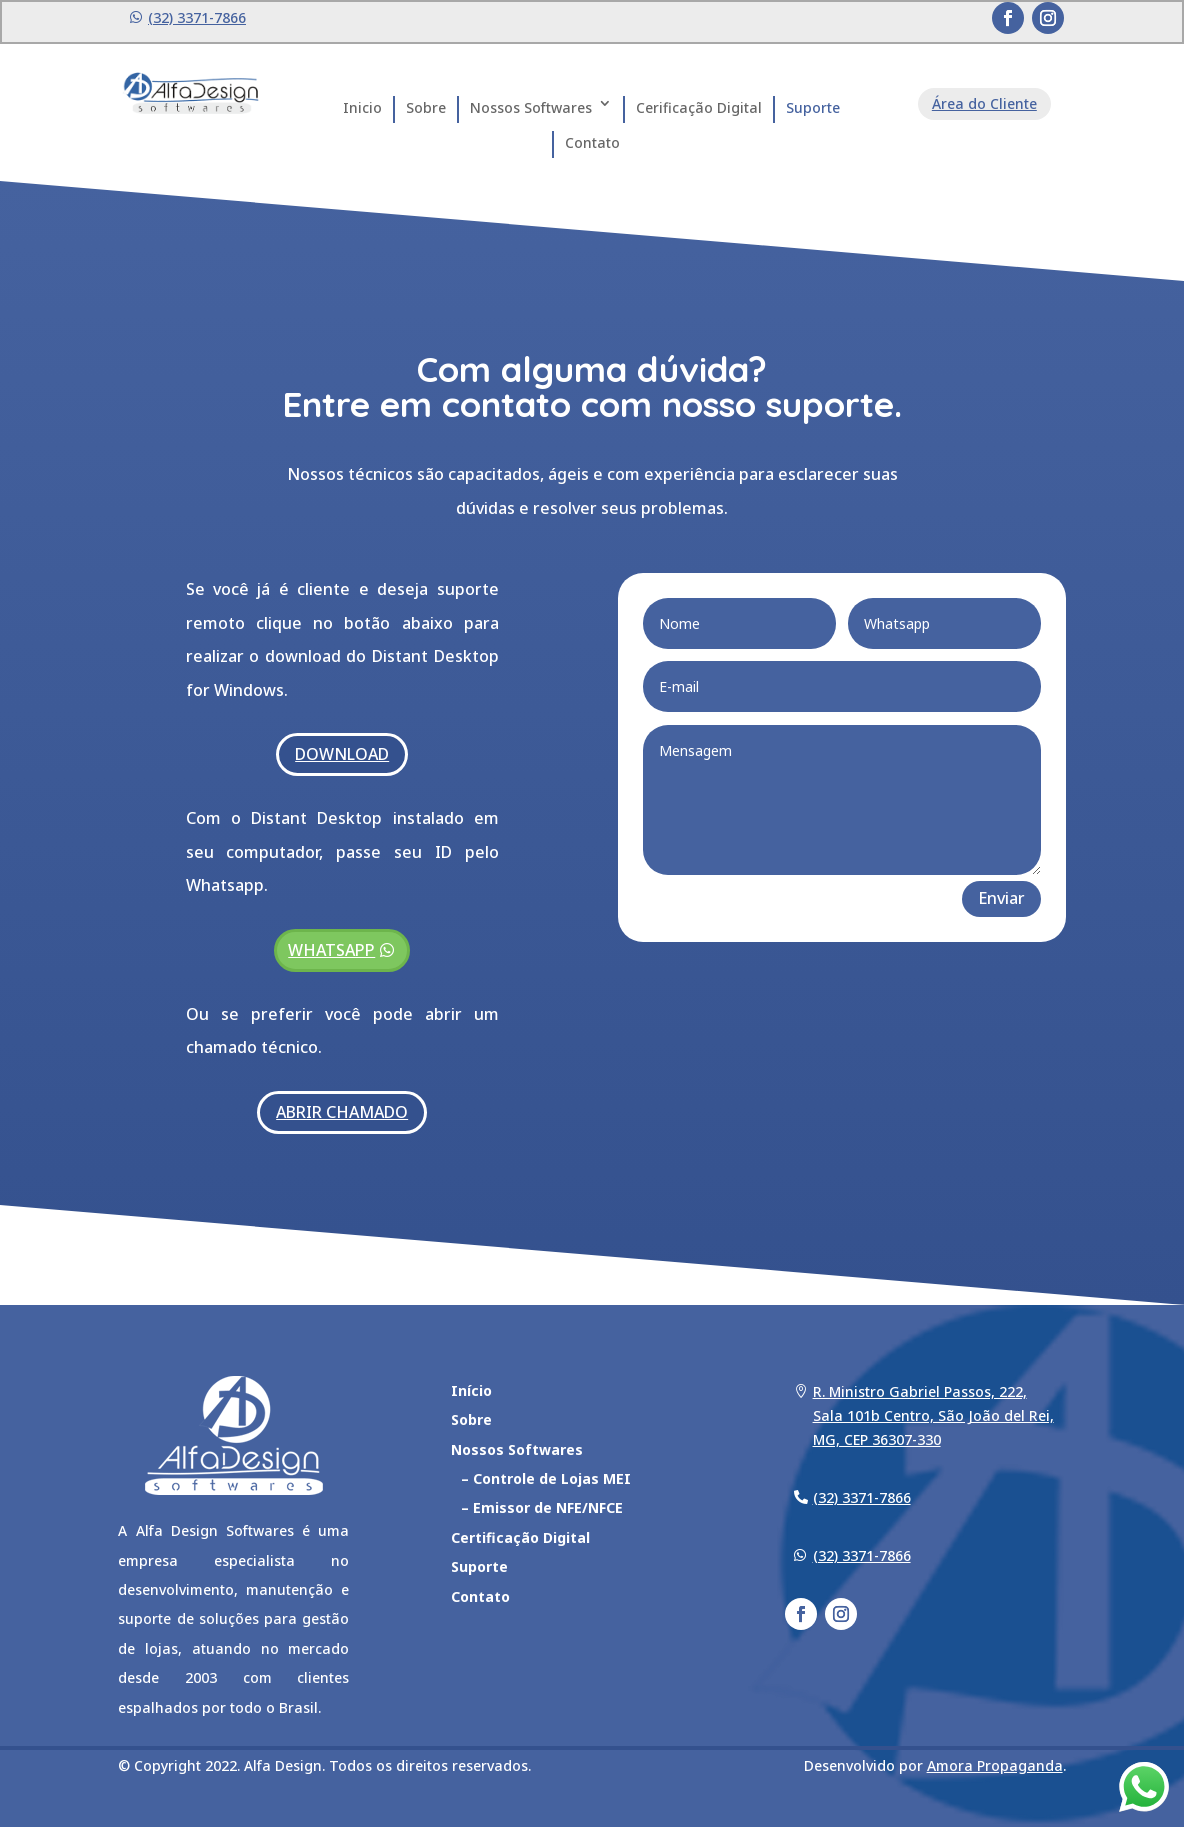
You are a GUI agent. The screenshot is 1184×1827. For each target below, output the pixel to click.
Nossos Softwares (531, 107)
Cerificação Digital (699, 107)
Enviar (1001, 898)
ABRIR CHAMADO (342, 1112)
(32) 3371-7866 (197, 17)
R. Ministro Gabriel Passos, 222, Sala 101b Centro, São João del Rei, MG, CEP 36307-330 (933, 1415)
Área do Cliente (984, 103)
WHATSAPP (331, 950)
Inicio (362, 107)
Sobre (426, 107)
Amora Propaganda (995, 1765)
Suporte (813, 107)
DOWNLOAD (342, 754)
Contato (592, 142)
